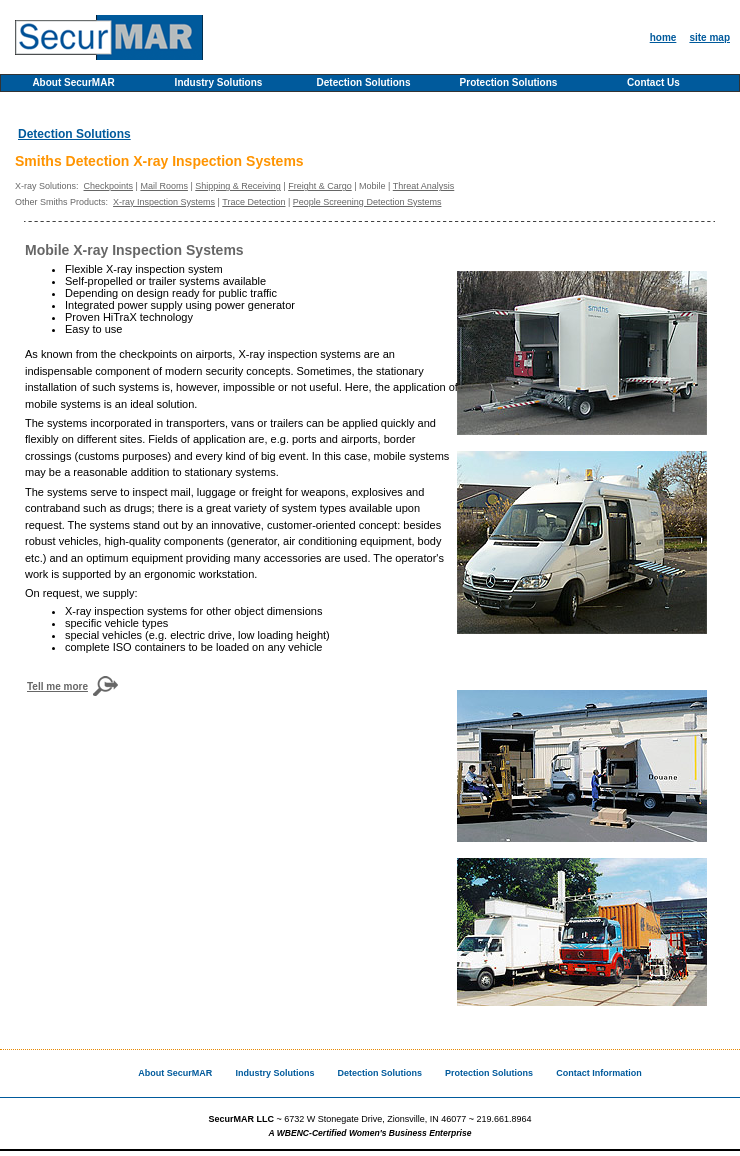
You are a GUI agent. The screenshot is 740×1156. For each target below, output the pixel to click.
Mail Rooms (164, 186)
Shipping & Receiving (238, 186)
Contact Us (653, 83)
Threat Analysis (424, 186)
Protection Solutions (509, 83)
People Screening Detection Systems (367, 202)
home (663, 37)
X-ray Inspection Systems (164, 202)
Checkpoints (109, 186)
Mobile (372, 186)
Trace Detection (253, 202)
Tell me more (57, 686)
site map (709, 37)
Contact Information (599, 1073)
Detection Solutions (364, 83)
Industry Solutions (219, 83)
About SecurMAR (73, 83)
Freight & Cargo (320, 186)
